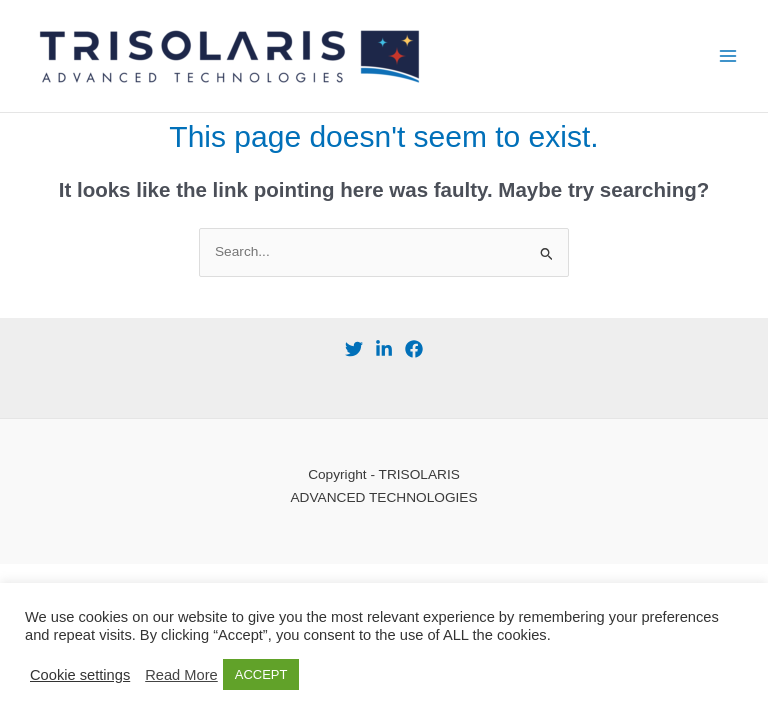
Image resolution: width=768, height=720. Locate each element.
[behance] (384, 349)
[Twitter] (354, 349)
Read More (181, 675)
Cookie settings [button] (80, 675)
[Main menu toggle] (728, 56)
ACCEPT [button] (261, 674)
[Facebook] (414, 349)
